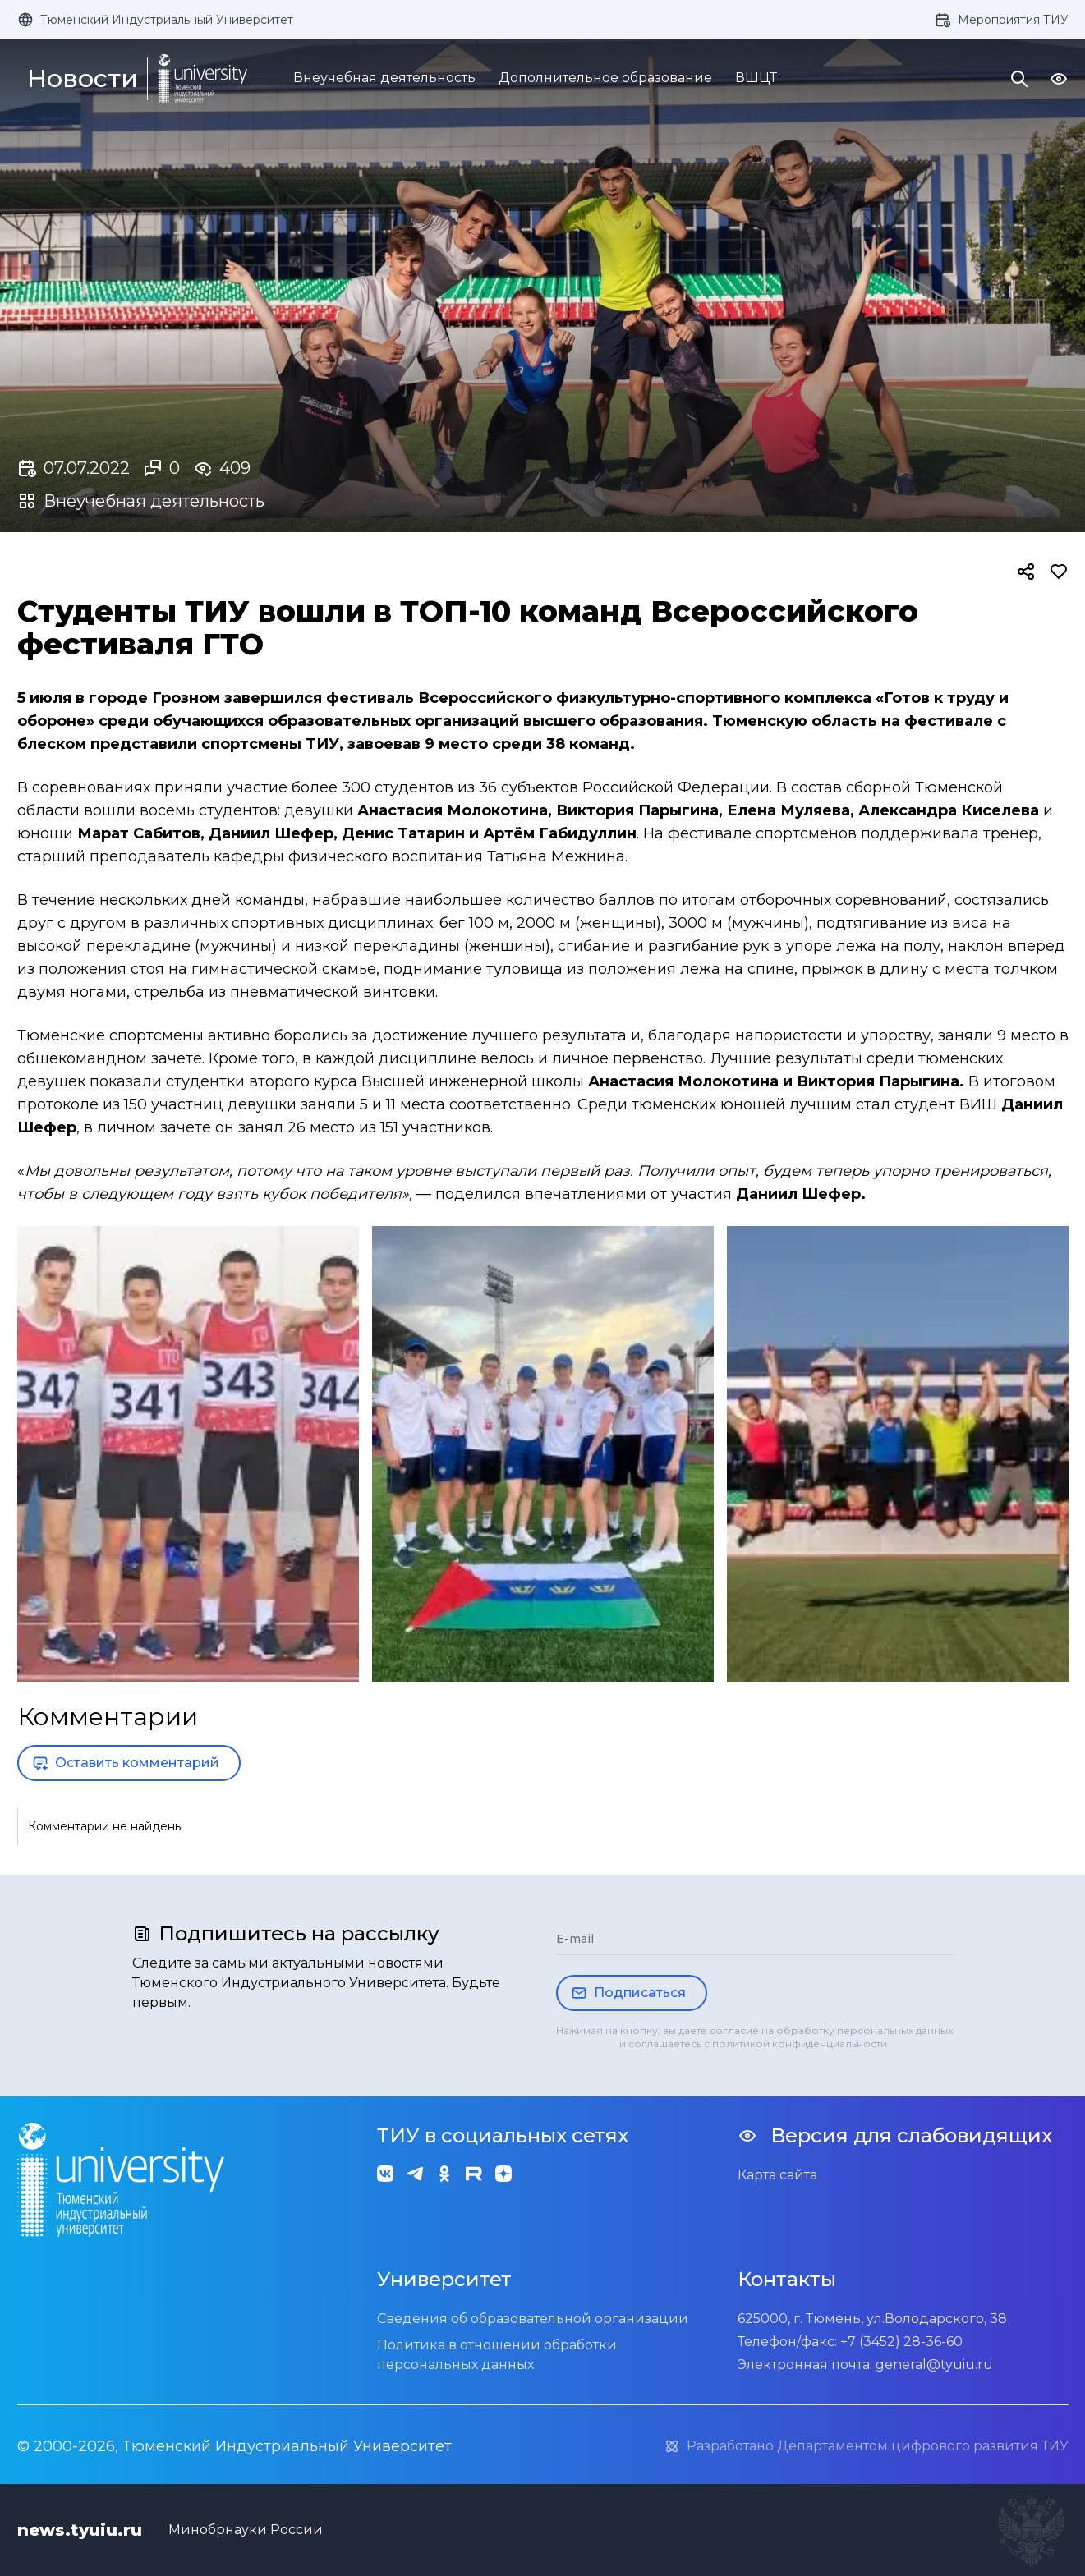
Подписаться (628, 1993)
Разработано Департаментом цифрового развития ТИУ (866, 2446)
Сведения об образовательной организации (532, 2318)
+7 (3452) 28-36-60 (901, 2341)
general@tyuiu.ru (934, 2364)
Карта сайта (777, 2175)
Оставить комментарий (125, 1763)
